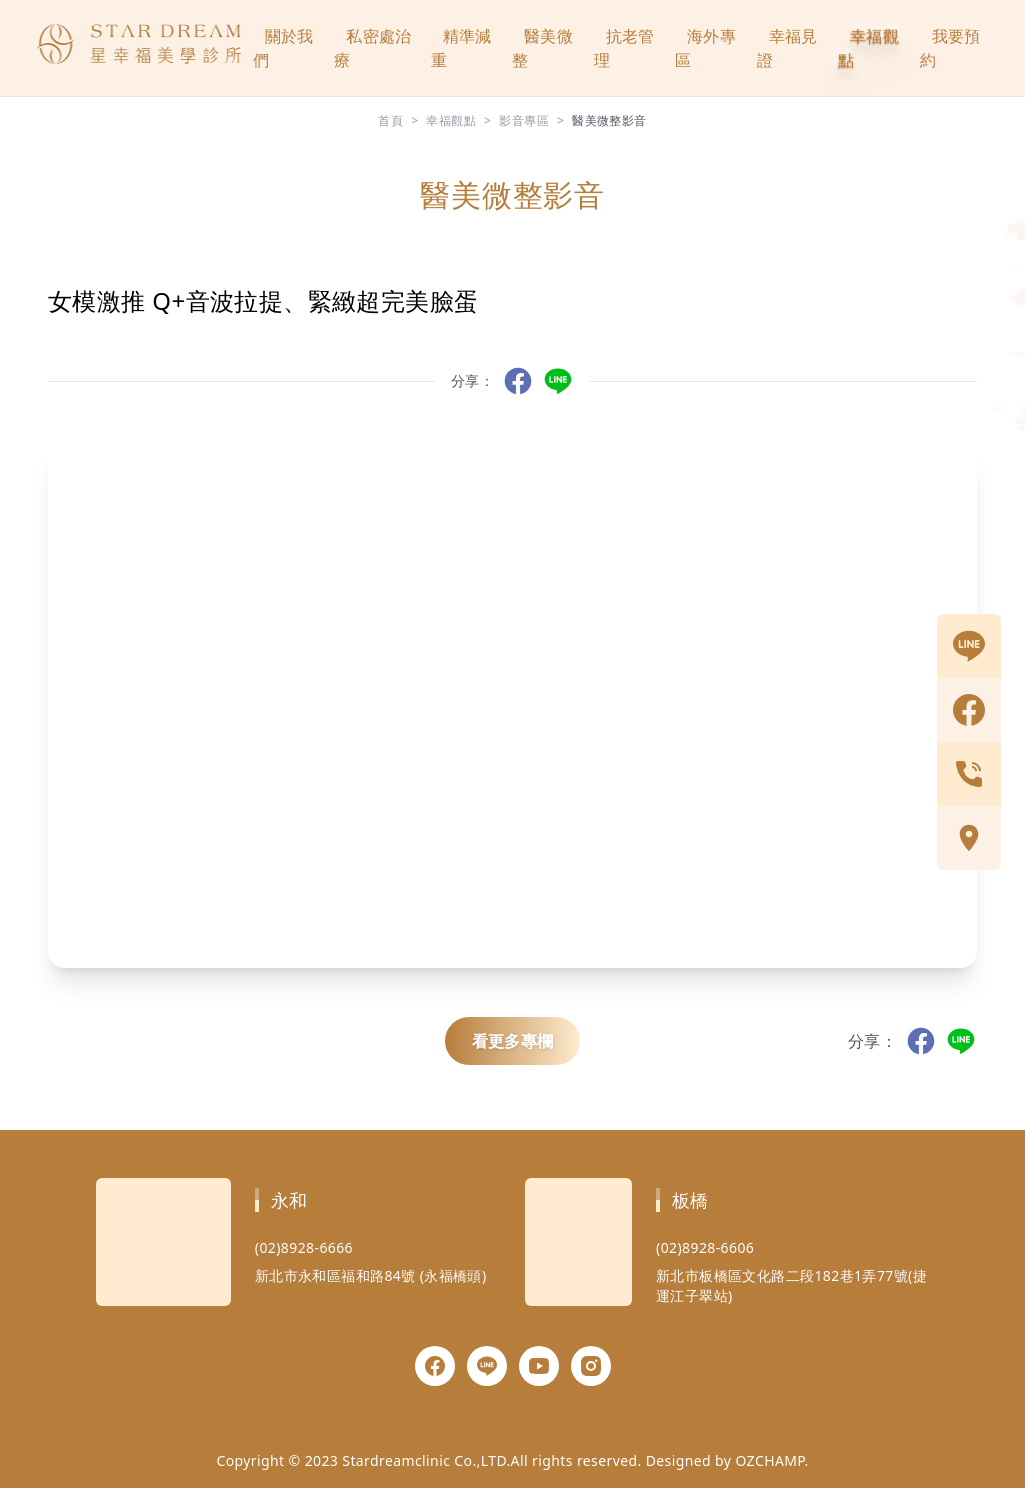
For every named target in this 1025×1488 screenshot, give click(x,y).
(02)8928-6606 (705, 1247)
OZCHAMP (769, 1460)
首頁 (390, 120)
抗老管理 (624, 48)
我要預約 (950, 48)
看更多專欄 (513, 1041)
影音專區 (524, 120)
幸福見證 (787, 48)
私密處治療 (373, 48)
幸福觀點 (868, 48)
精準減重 (461, 48)
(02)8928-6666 (304, 1247)
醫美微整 (542, 48)
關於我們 (283, 48)
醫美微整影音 (609, 120)
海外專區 (705, 48)
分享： (472, 380)
